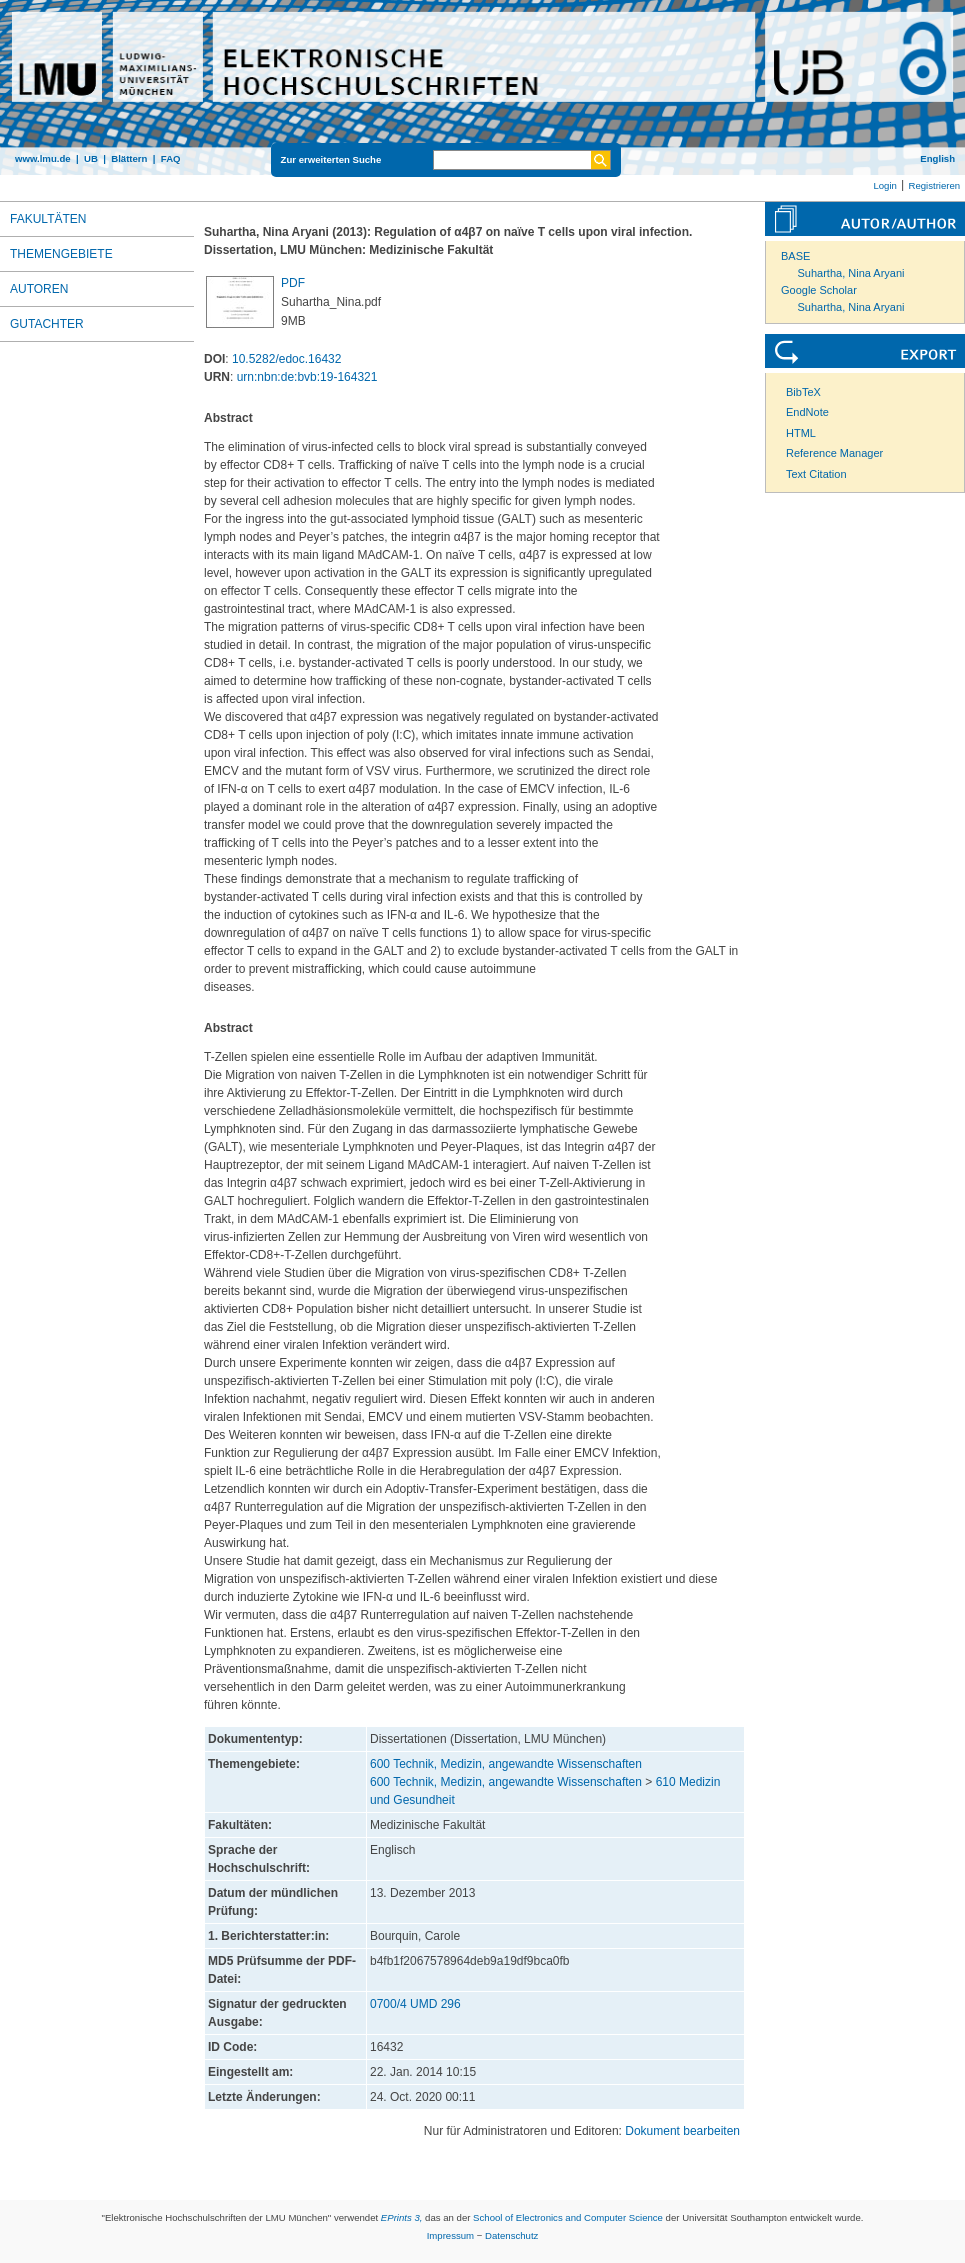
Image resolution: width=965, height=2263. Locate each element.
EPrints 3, (402, 2217)
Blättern (129, 158)
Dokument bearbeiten (682, 2131)
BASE (795, 256)
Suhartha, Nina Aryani (851, 273)
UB (91, 158)
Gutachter (47, 324)
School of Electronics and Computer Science (568, 2217)
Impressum (450, 2235)
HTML (801, 433)
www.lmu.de (43, 158)
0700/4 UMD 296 (415, 2004)
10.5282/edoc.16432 (286, 359)
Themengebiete (61, 254)
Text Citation (816, 474)
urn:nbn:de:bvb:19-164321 (307, 377)
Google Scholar (819, 290)
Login (884, 185)
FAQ (171, 158)
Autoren (39, 289)
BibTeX (803, 392)
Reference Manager (834, 453)
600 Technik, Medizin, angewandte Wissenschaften (506, 1764)
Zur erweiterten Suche (331, 159)
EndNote (807, 412)
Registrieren (934, 185)
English (937, 158)
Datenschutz (511, 2235)
